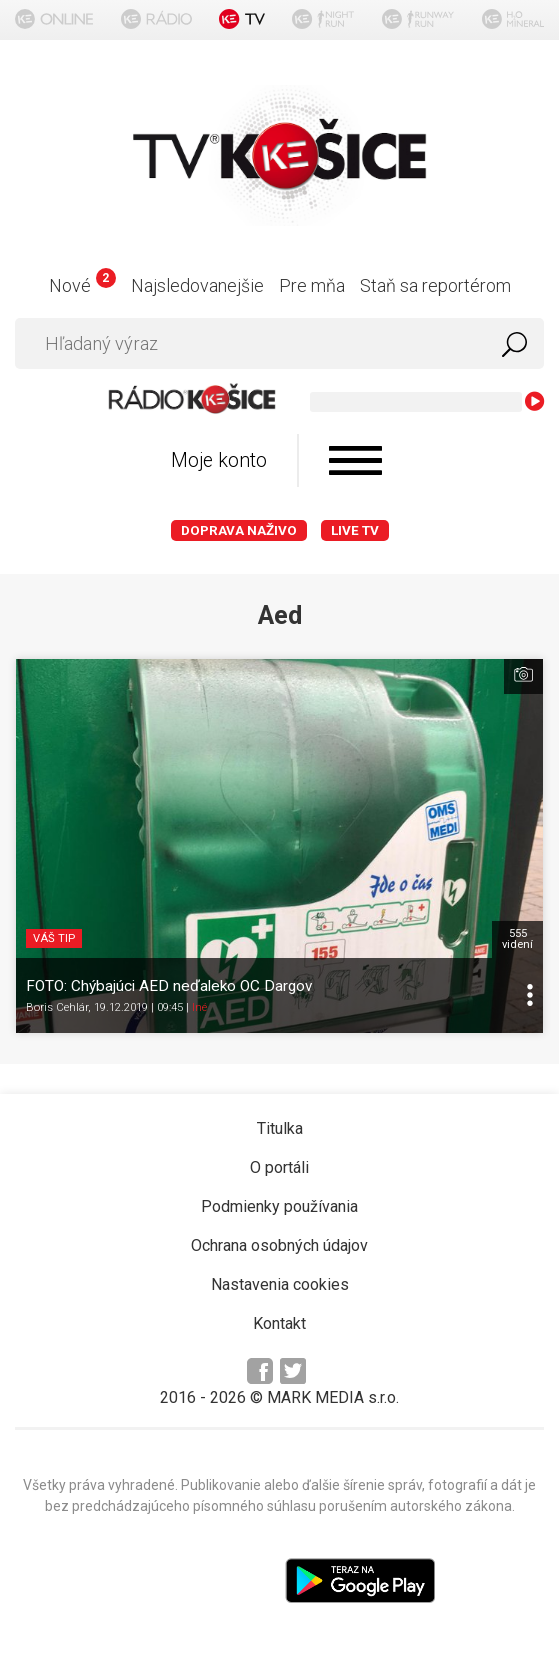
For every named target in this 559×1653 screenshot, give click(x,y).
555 (517, 939)
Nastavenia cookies (280, 1284)
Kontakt (279, 1323)
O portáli (279, 1167)
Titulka (280, 1128)
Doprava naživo (239, 530)
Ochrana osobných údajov (279, 1245)
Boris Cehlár (57, 1007)
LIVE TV (355, 530)
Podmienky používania (279, 1206)
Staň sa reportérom (435, 285)
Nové (82, 285)
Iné (199, 1007)
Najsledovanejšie (197, 285)
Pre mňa (312, 285)
